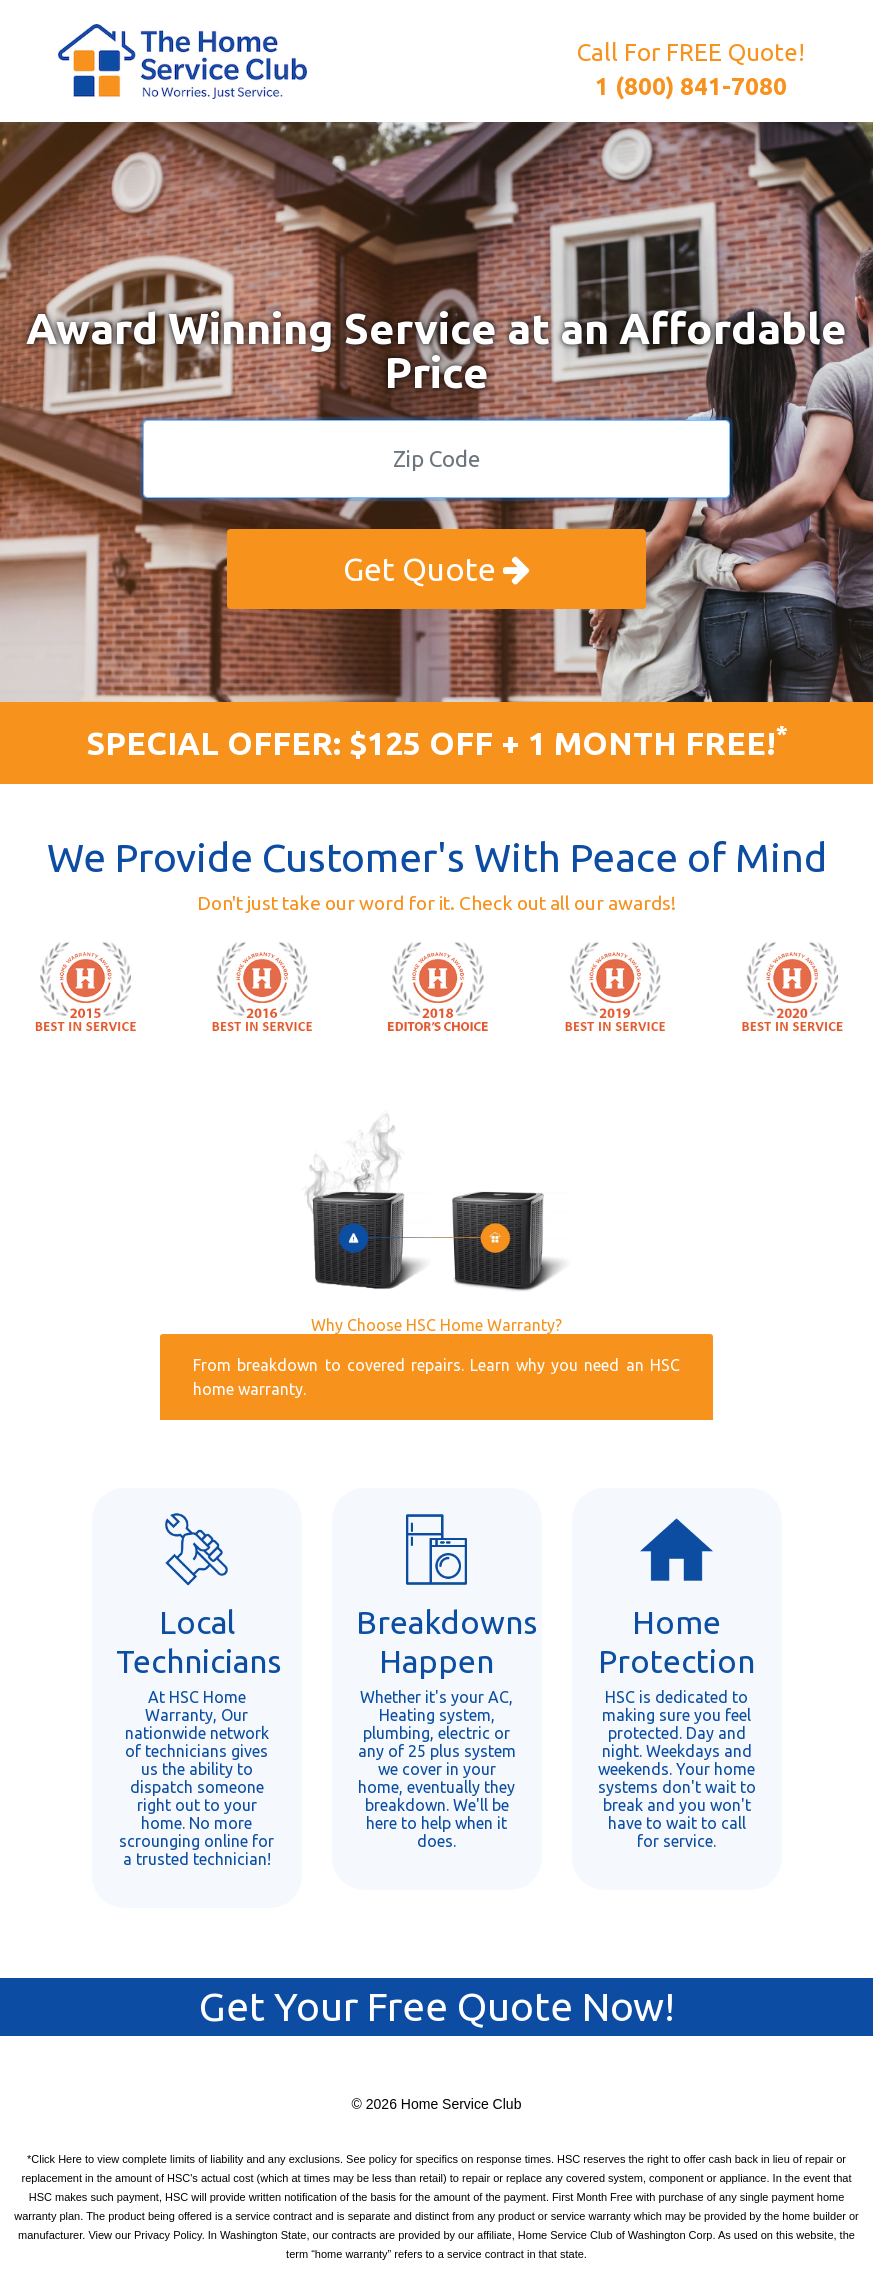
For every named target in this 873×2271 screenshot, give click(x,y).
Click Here (56, 2159)
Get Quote (436, 569)
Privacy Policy (168, 2235)
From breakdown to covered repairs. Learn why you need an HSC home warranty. (436, 1377)
